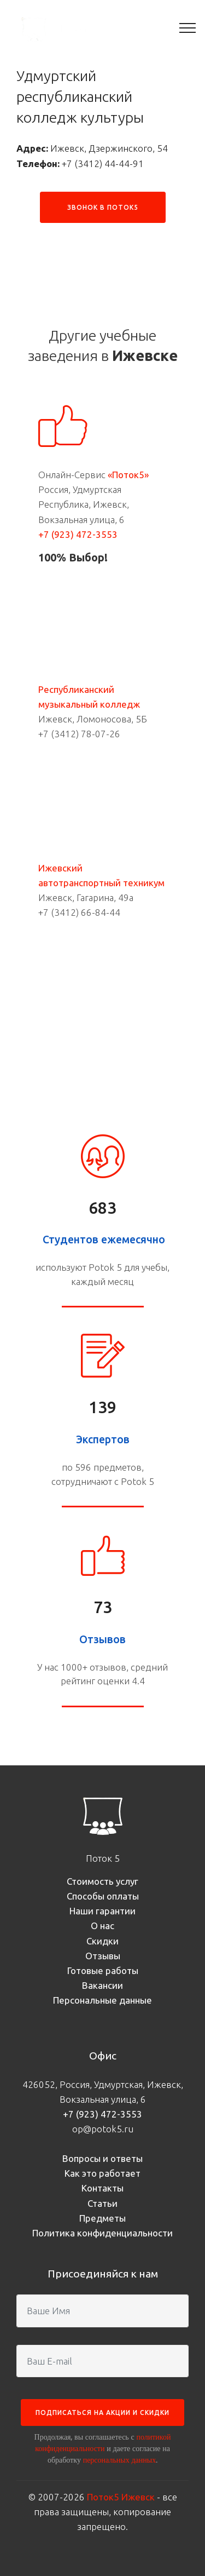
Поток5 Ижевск (121, 2497)
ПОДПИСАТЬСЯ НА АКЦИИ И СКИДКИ (102, 2412)
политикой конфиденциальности (103, 2442)
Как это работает (102, 2173)
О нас (102, 1925)
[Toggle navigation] (187, 27)
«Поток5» (128, 474)
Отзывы (102, 1955)
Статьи (102, 2203)
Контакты (102, 2188)
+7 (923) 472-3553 (78, 534)
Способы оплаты (103, 1896)
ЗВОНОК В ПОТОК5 (102, 207)
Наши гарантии (102, 1911)
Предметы (102, 2218)
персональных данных (119, 2459)
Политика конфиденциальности (102, 2233)
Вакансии (102, 1985)
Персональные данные (102, 2000)
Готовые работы (102, 1970)
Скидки (102, 1941)
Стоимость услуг (102, 1881)
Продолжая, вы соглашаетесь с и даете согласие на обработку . (102, 2448)
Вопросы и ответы (102, 2158)
